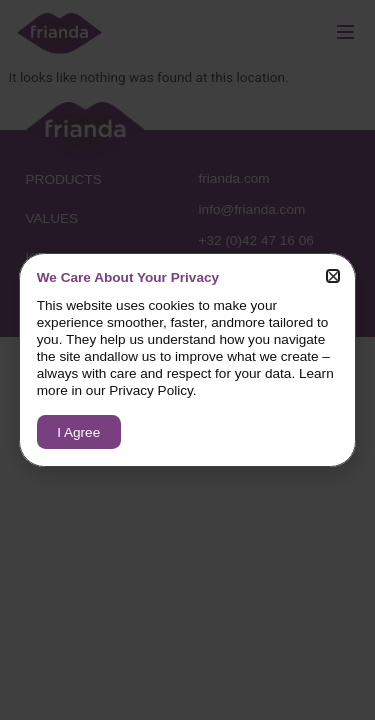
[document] (187, 360)
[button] (333, 276)
